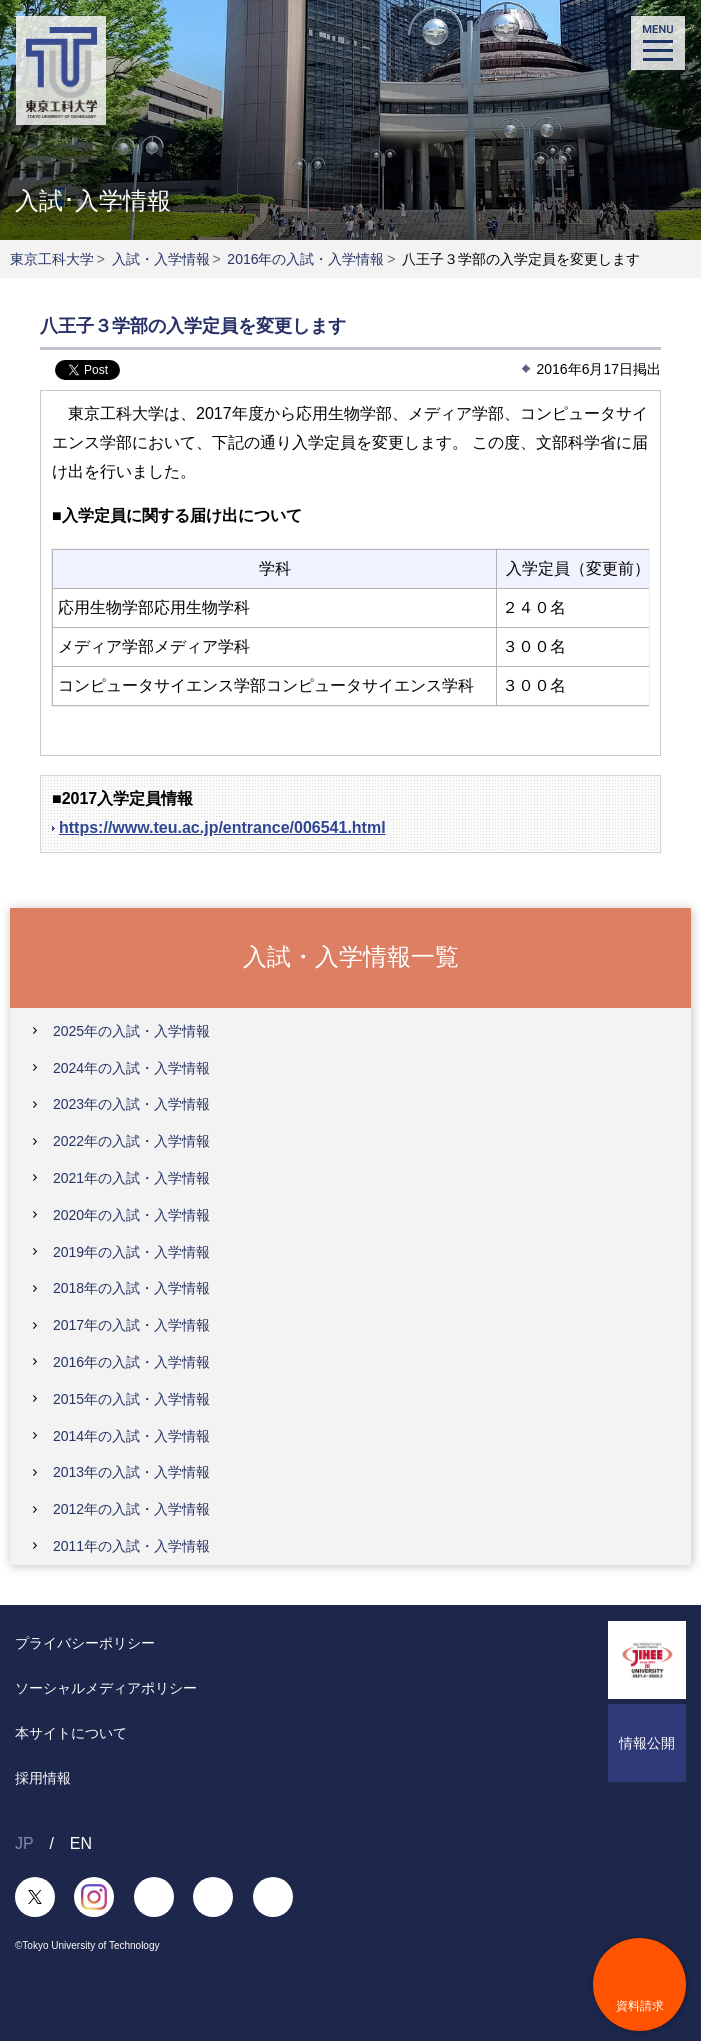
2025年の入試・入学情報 (131, 1031)
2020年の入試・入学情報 (131, 1215)
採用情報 (43, 1778)
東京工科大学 (52, 259)
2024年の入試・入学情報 (131, 1068)
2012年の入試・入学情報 (131, 1509)
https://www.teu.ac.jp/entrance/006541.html (222, 827)
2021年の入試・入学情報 (131, 1178)
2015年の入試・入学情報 (131, 1399)
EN (81, 1843)
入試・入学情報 (161, 259)
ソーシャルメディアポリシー (106, 1688)
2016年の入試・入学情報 (305, 259)
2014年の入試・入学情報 (131, 1436)
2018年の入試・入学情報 (131, 1288)
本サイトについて (71, 1733)
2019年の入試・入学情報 (131, 1252)
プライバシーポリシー (85, 1643)
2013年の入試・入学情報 (131, 1472)
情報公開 (647, 1743)
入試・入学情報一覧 (351, 956)
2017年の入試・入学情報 (131, 1325)
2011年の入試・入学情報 (131, 1546)
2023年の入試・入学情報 (131, 1104)
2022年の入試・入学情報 (131, 1141)
